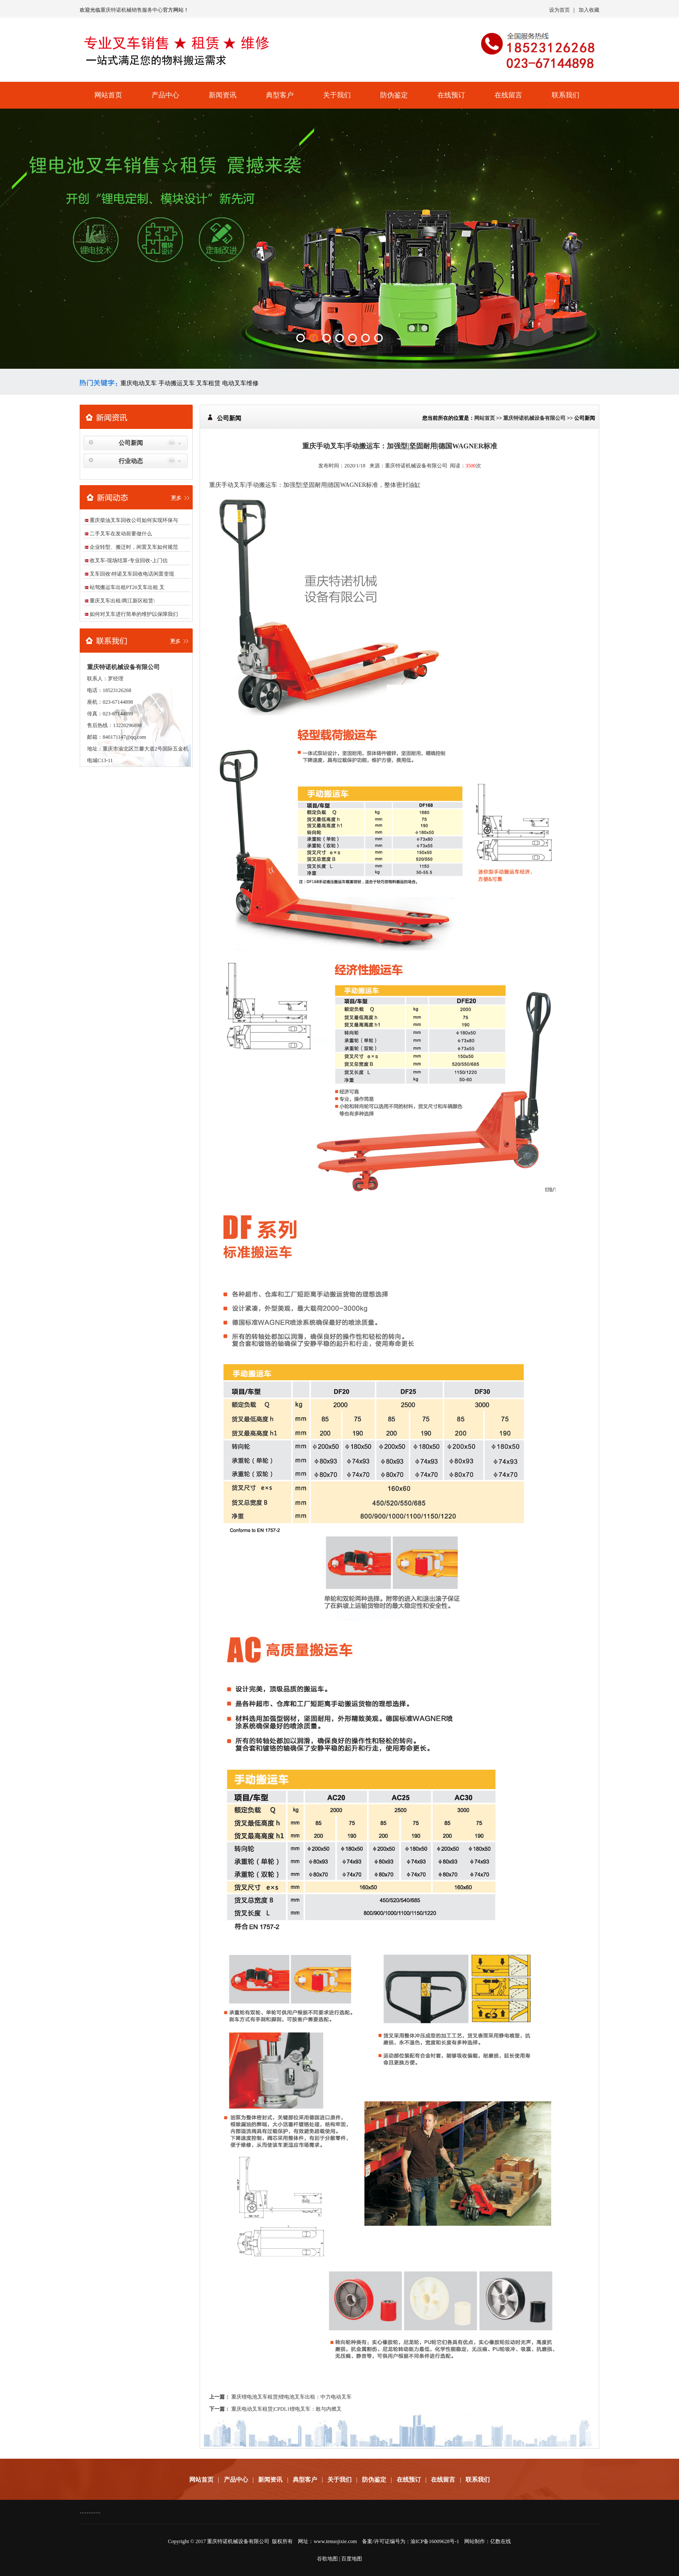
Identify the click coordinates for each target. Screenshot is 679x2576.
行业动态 (131, 461)
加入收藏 (589, 10)
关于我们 (337, 95)
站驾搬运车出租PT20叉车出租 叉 (127, 587)
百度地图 (351, 2559)
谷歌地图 (327, 2559)
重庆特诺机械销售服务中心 (131, 10)
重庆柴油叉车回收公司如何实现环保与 (134, 520)
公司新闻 (131, 443)
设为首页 (559, 10)
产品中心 (165, 95)
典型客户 (280, 95)
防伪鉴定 (394, 95)
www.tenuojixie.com (335, 2541)
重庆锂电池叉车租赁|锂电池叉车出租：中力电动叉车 (291, 2397)
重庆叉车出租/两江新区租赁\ (122, 601)
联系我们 (565, 95)
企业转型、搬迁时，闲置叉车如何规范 (134, 547)
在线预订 (451, 95)
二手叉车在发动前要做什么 (121, 534)
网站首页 (108, 95)
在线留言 (508, 95)
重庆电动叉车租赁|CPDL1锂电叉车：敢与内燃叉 (286, 2409)
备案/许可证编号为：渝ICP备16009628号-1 (410, 2541)
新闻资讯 (222, 95)
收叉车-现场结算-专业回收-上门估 (129, 560)
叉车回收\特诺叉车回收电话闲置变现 (132, 574)
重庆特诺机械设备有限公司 (534, 418)
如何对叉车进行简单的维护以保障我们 (134, 614)
